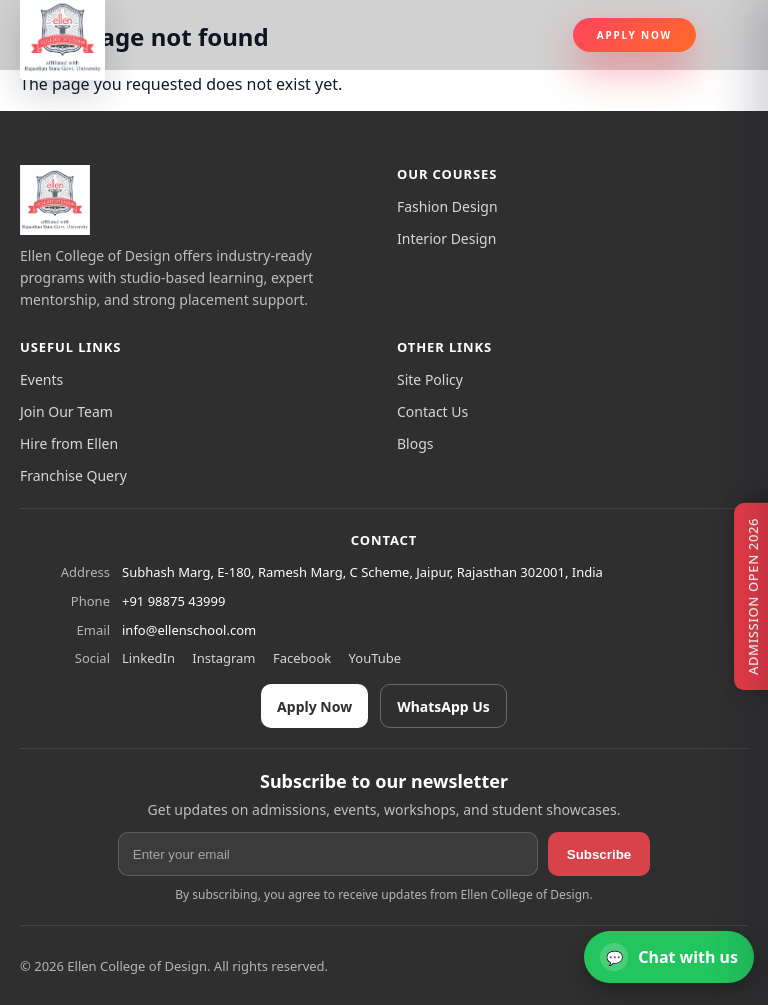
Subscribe (599, 854)
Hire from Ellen (69, 443)
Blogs (415, 443)
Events (41, 379)
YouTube (375, 658)
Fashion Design (447, 206)
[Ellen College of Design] (55, 200)
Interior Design (446, 238)
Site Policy (430, 379)
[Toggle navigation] (730, 35)
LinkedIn (148, 658)
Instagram (223, 658)
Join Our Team (66, 411)
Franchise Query (73, 475)
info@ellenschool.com (189, 630)
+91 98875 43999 (173, 601)
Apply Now (634, 35)
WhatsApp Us (443, 706)
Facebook (302, 658)
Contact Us (432, 411)
